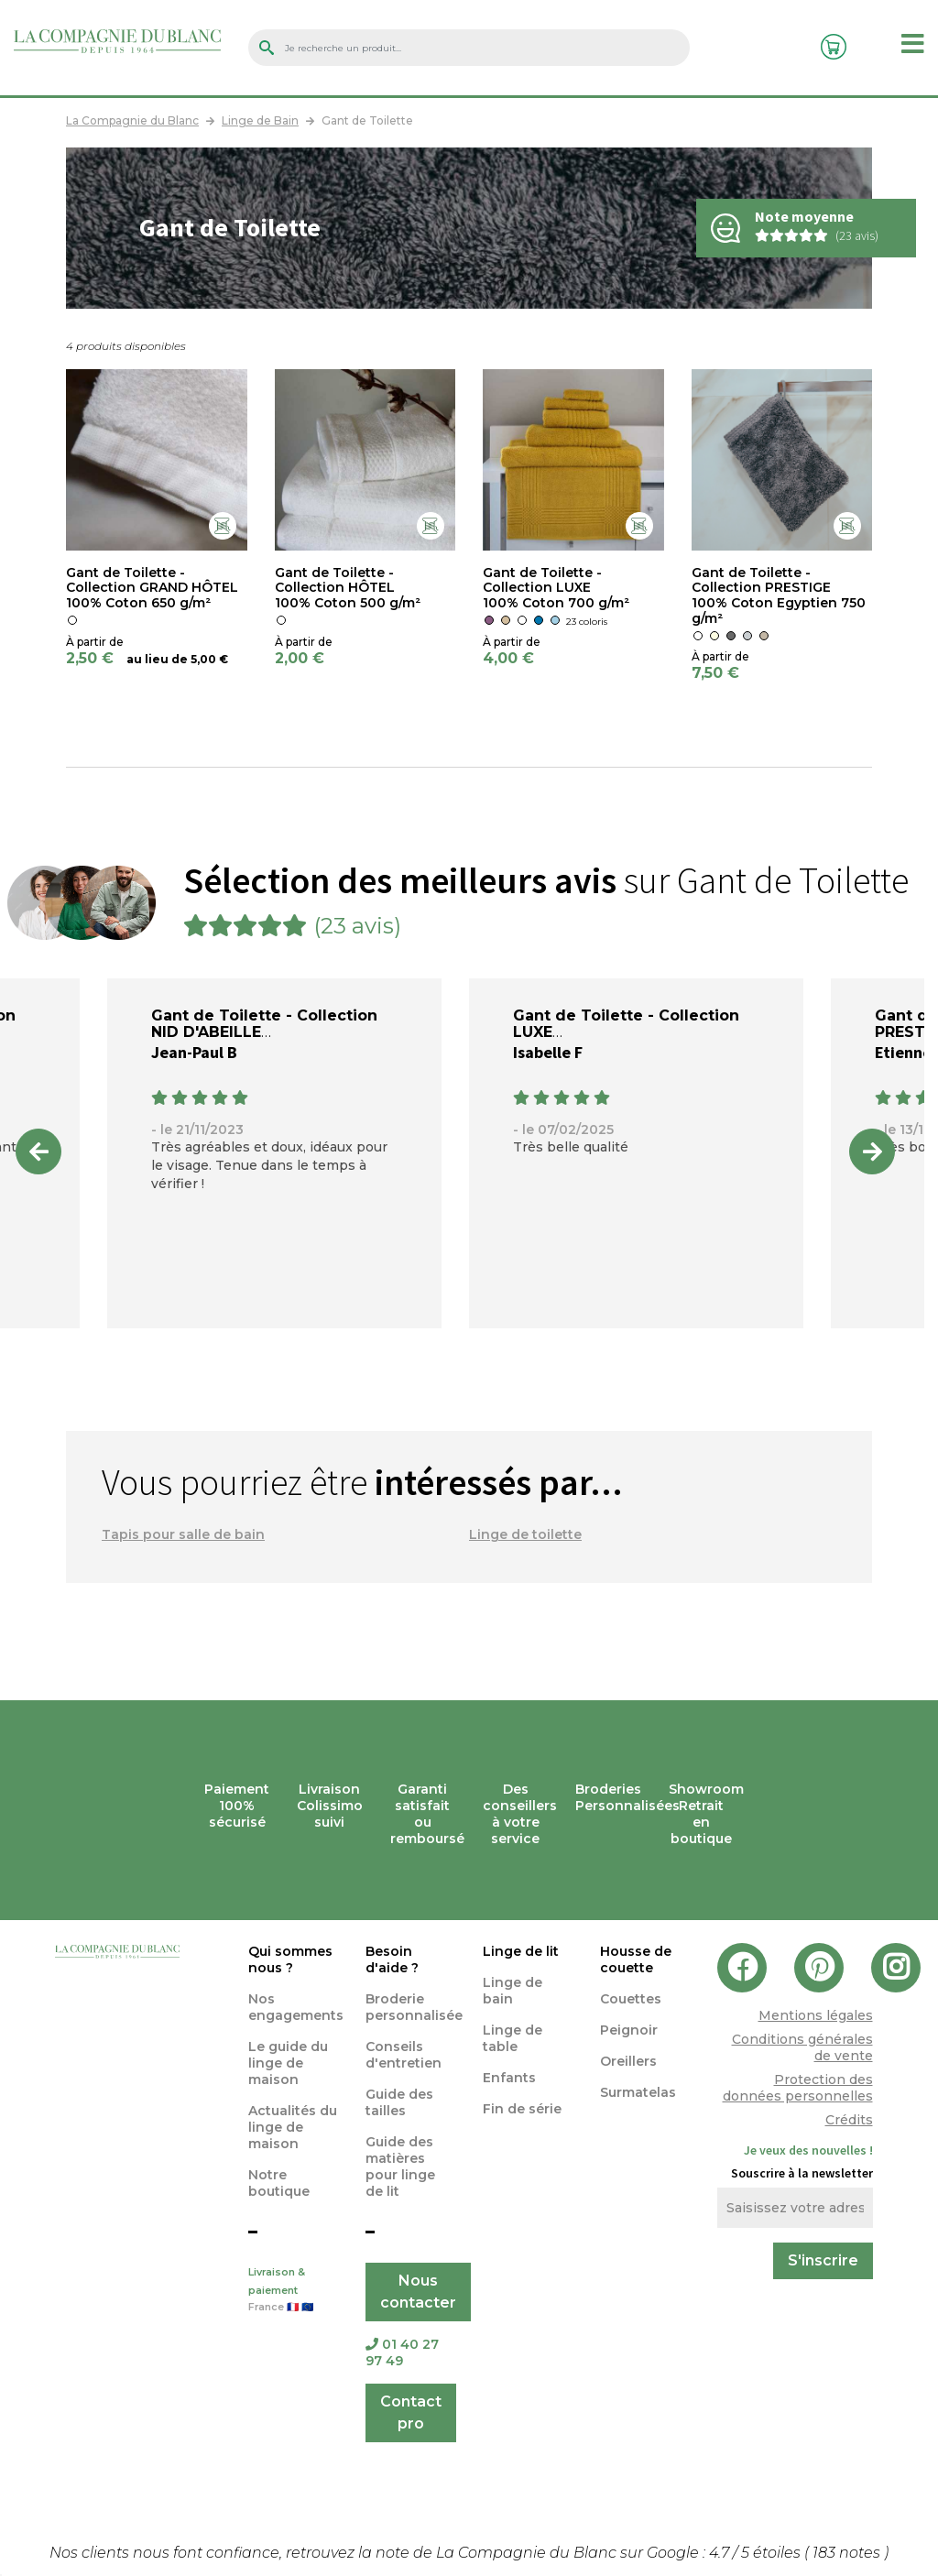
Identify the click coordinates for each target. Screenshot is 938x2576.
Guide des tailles (399, 2102)
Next (872, 1151)
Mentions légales (815, 2015)
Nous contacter (418, 2291)
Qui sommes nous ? (290, 1959)
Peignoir (629, 2030)
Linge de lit (521, 1951)
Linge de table (512, 2038)
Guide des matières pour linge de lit (400, 2166)
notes (848, 2552)
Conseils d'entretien (403, 2054)
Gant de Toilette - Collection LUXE (626, 1024)
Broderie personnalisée (414, 2007)
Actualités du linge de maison (292, 2127)
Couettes (630, 1999)
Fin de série (522, 2109)
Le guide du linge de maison (288, 2063)
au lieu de (157, 659)
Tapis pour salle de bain (183, 1534)
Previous (38, 1151)
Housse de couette (635, 1959)
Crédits (849, 2120)
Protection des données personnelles (798, 2087)
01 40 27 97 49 (402, 2352)
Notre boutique (279, 2183)
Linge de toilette (525, 1534)
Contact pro (411, 2412)
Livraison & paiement (293, 2291)
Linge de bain (512, 1990)
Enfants (509, 2077)
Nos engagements (296, 2007)
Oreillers (628, 2061)
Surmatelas (638, 2092)
